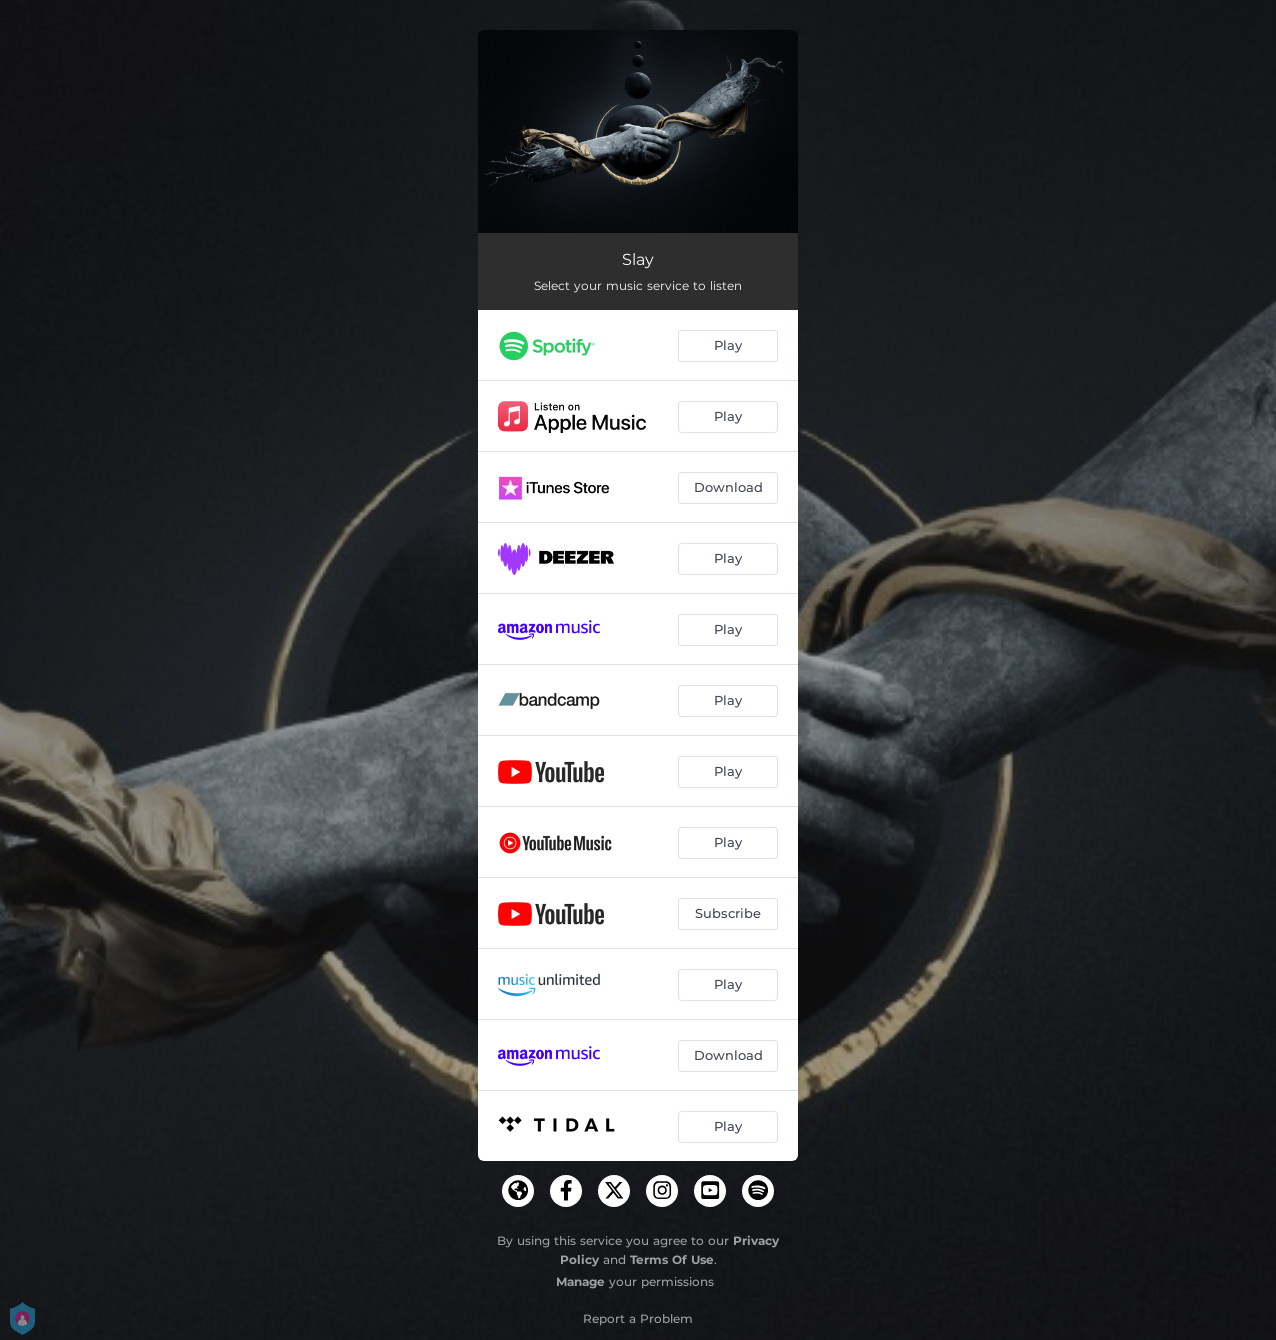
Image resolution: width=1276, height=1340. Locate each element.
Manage (580, 1281)
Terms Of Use (672, 1259)
